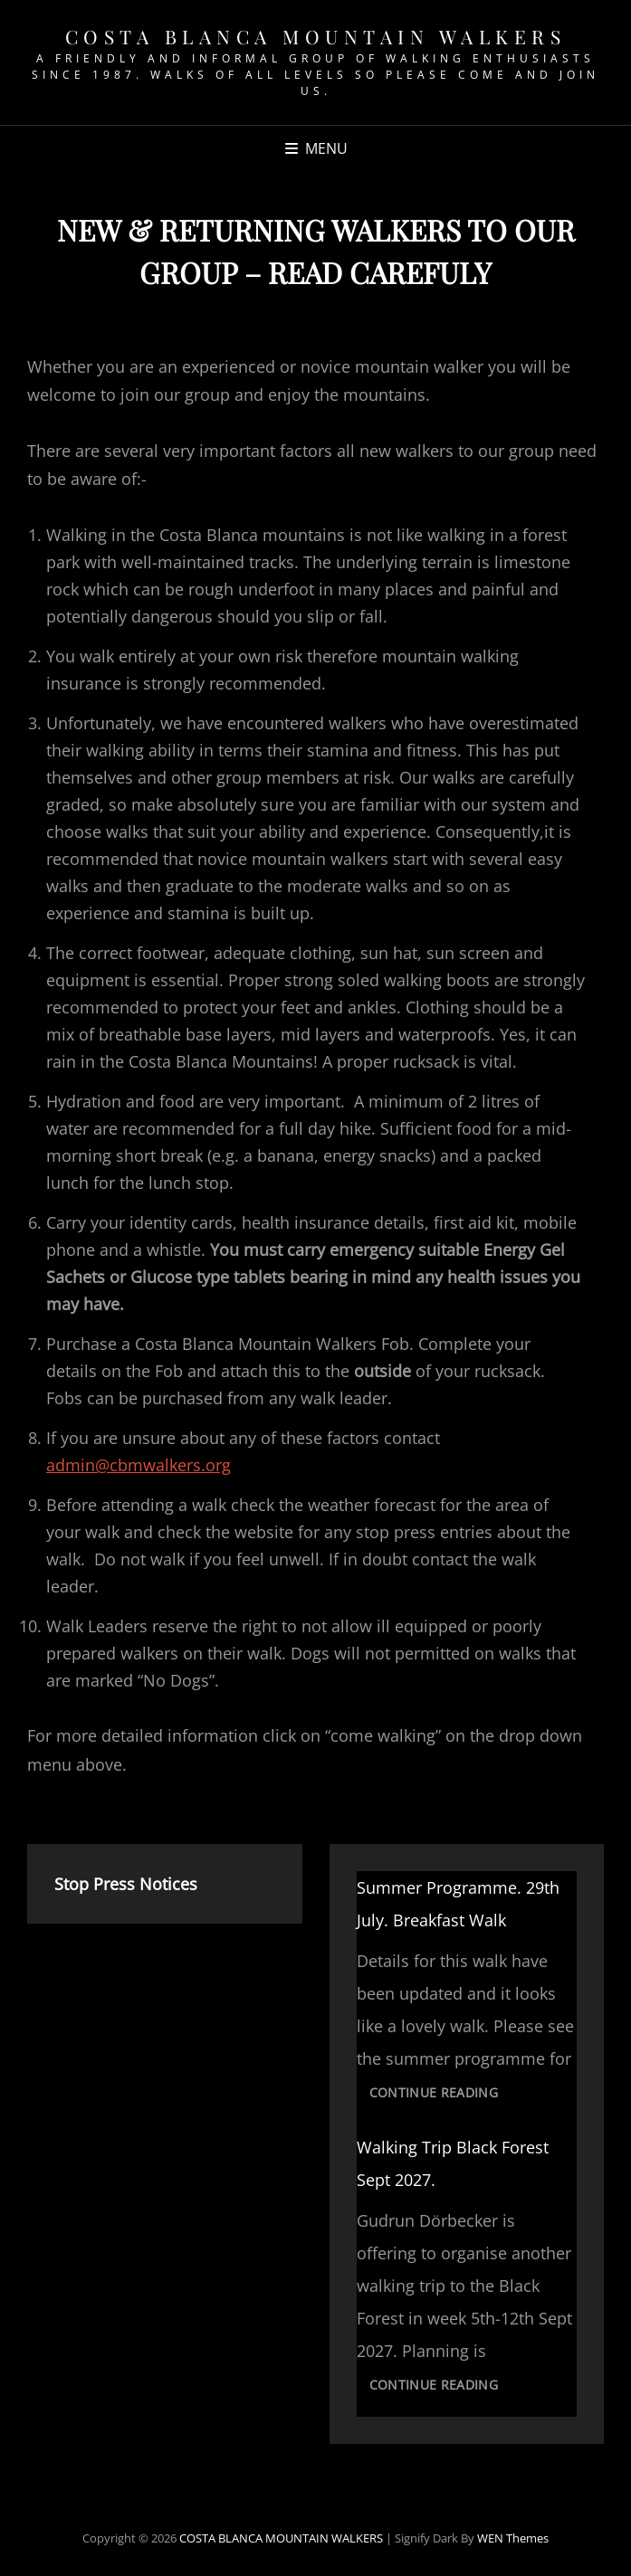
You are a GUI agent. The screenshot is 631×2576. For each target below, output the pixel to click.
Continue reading (440, 2095)
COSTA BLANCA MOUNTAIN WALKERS (316, 36)
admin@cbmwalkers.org (138, 1465)
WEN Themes (513, 2538)
